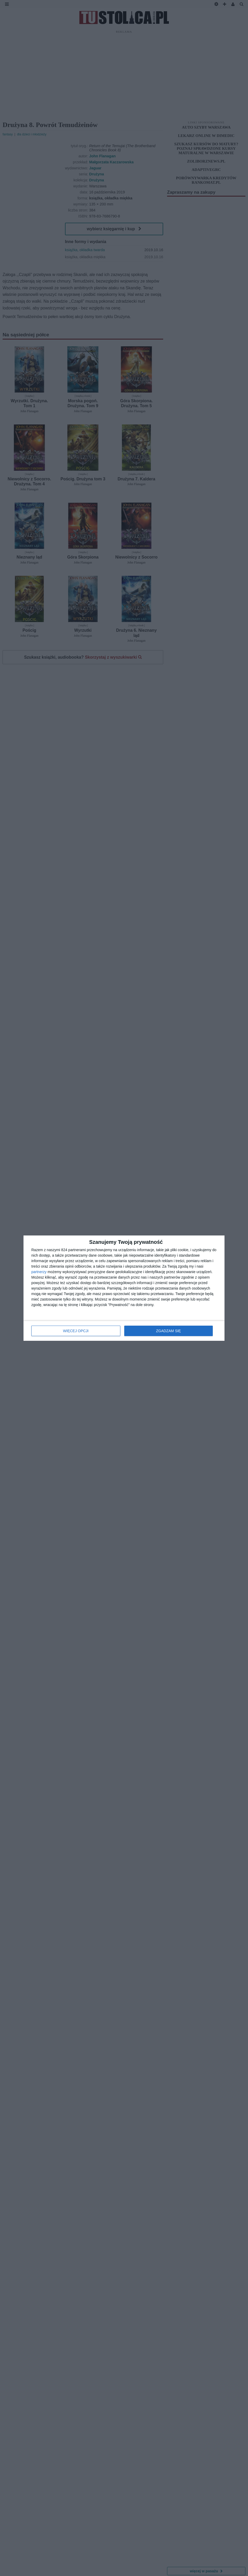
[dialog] (124, 1288)
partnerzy (38, 1272)
